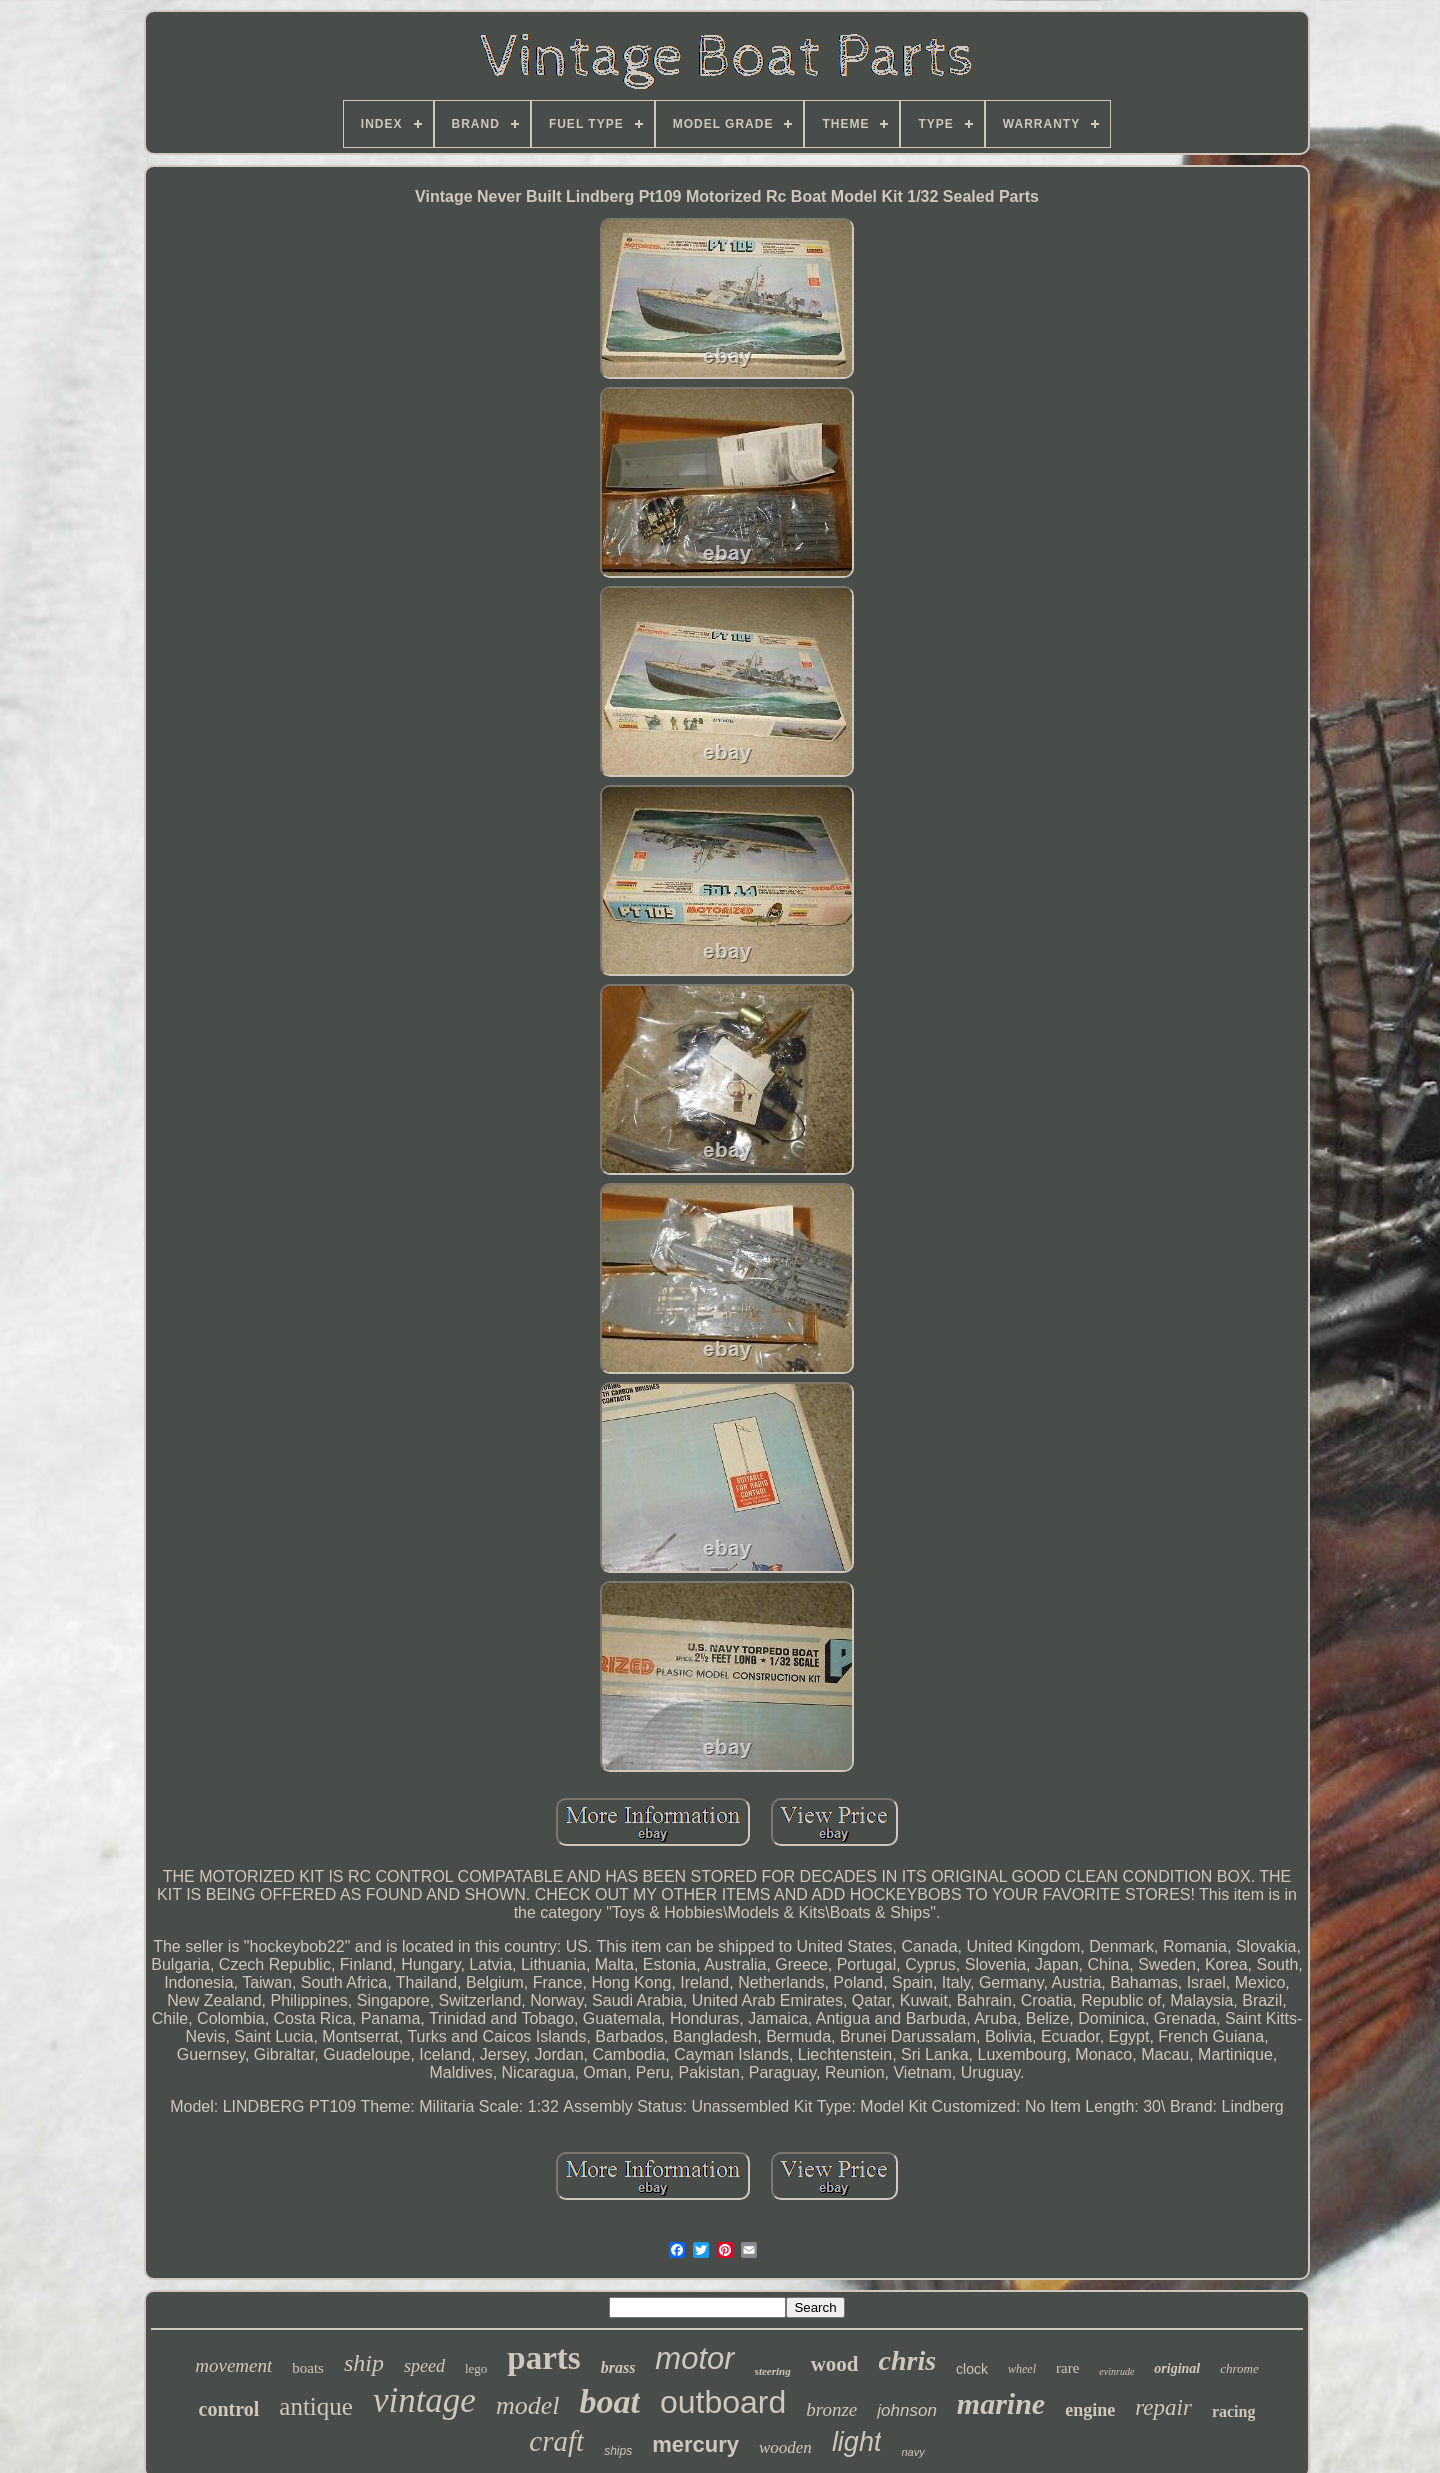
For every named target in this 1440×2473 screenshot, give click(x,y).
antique (316, 2406)
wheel (1022, 2369)
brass (618, 2367)
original (1177, 2368)
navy (912, 2452)
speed (424, 2366)
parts (543, 2358)
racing (1234, 2411)
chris (908, 2360)
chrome (1239, 2368)
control (229, 2409)
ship (364, 2363)
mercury (695, 2444)
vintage (424, 2400)
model (528, 2405)
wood (835, 2364)
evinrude (1116, 2371)
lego (476, 2368)
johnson (907, 2410)
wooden (785, 2447)
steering (773, 2371)
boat (609, 2401)
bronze (831, 2409)
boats (308, 2368)
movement (233, 2365)
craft (556, 2441)
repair (1163, 2407)
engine (1090, 2410)
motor (694, 2358)
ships (618, 2451)
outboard (723, 2402)
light (857, 2442)
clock (972, 2369)
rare (1067, 2368)
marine (1001, 2403)
